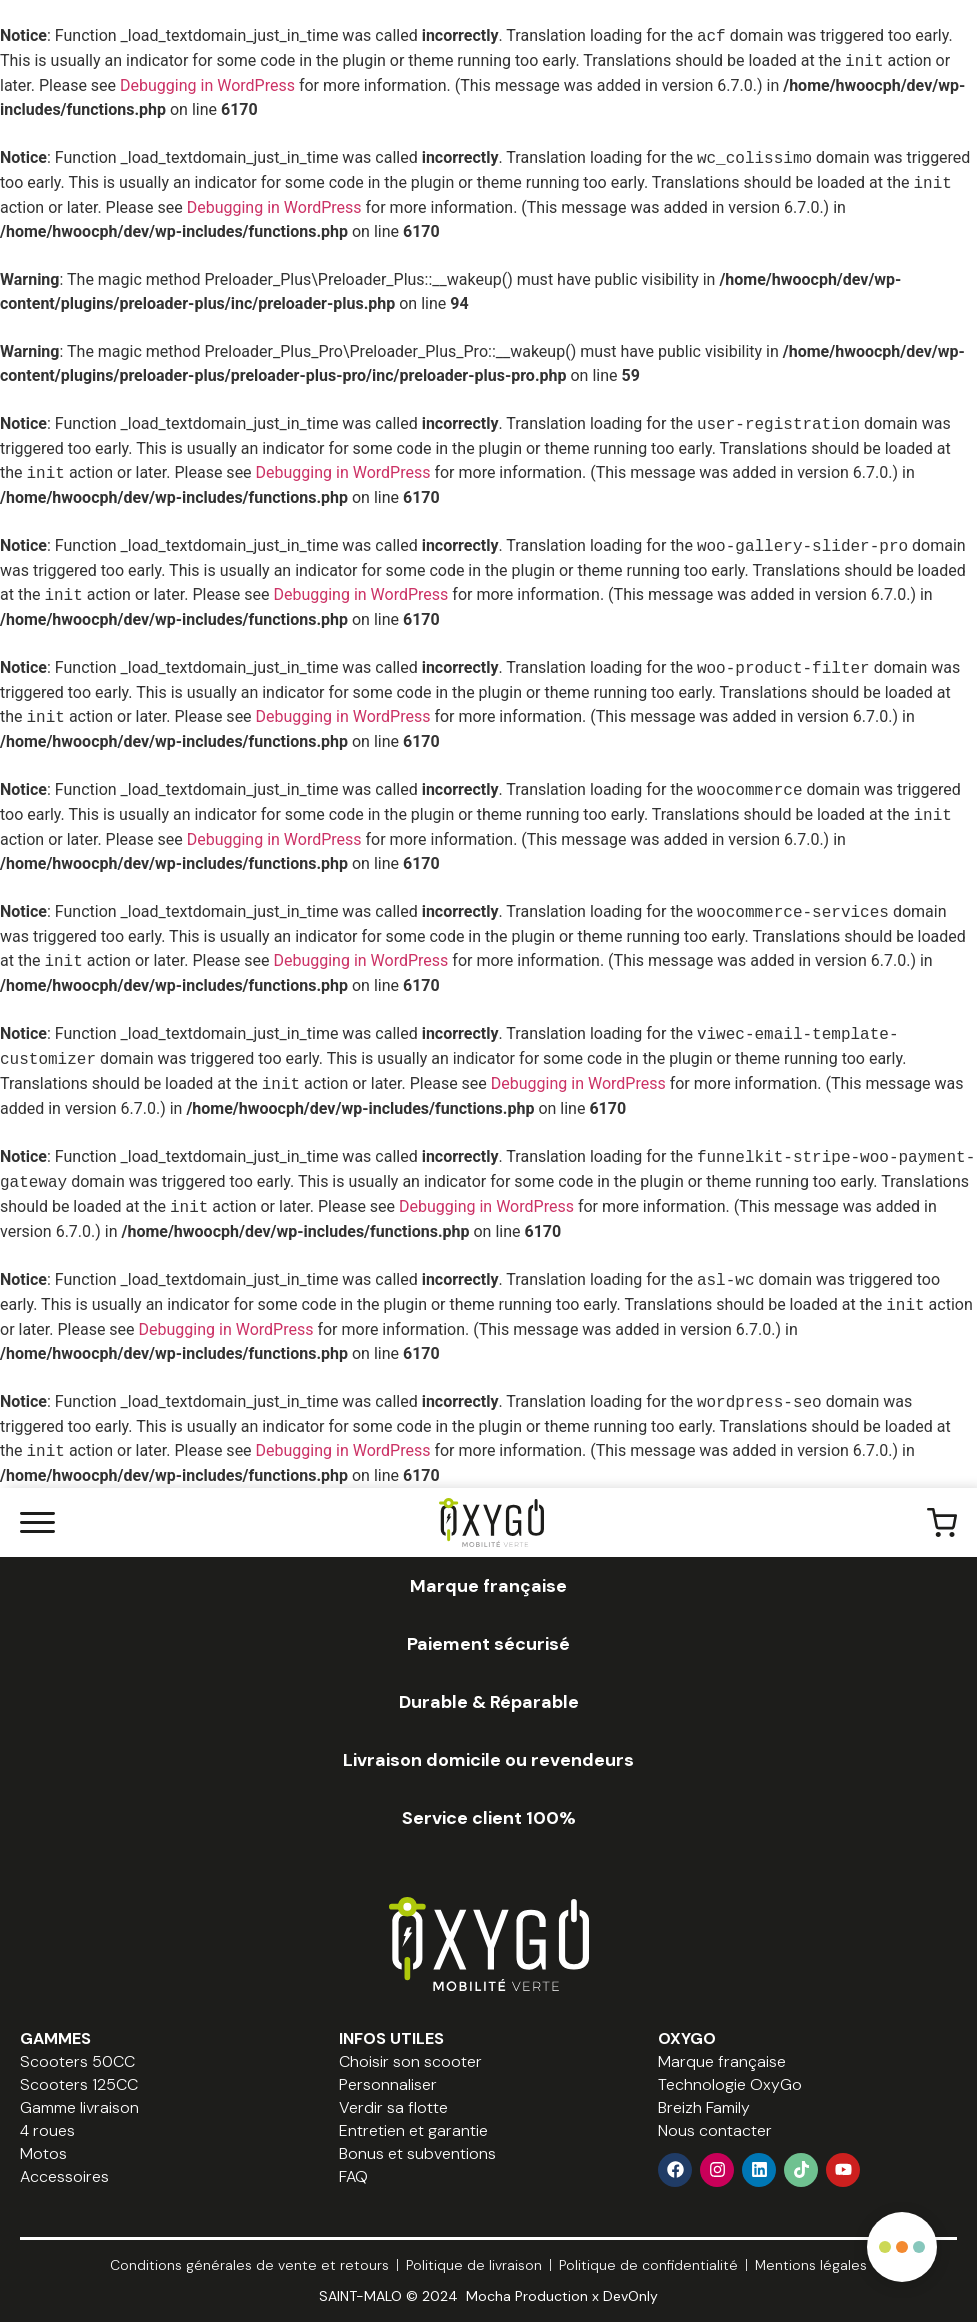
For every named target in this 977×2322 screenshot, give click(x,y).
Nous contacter (715, 2130)
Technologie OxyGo (730, 2084)
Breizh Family (704, 2107)
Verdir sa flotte (393, 2107)
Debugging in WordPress (207, 85)
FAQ (353, 2176)
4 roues (47, 2130)
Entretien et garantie (413, 2130)
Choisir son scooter (410, 2061)
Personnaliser (388, 2084)
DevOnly (630, 2296)
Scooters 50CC (77, 2061)
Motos (43, 2153)
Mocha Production (527, 2296)
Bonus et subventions (417, 2153)
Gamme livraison (79, 2107)
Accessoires (64, 2176)
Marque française (722, 2061)
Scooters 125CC (79, 2084)
